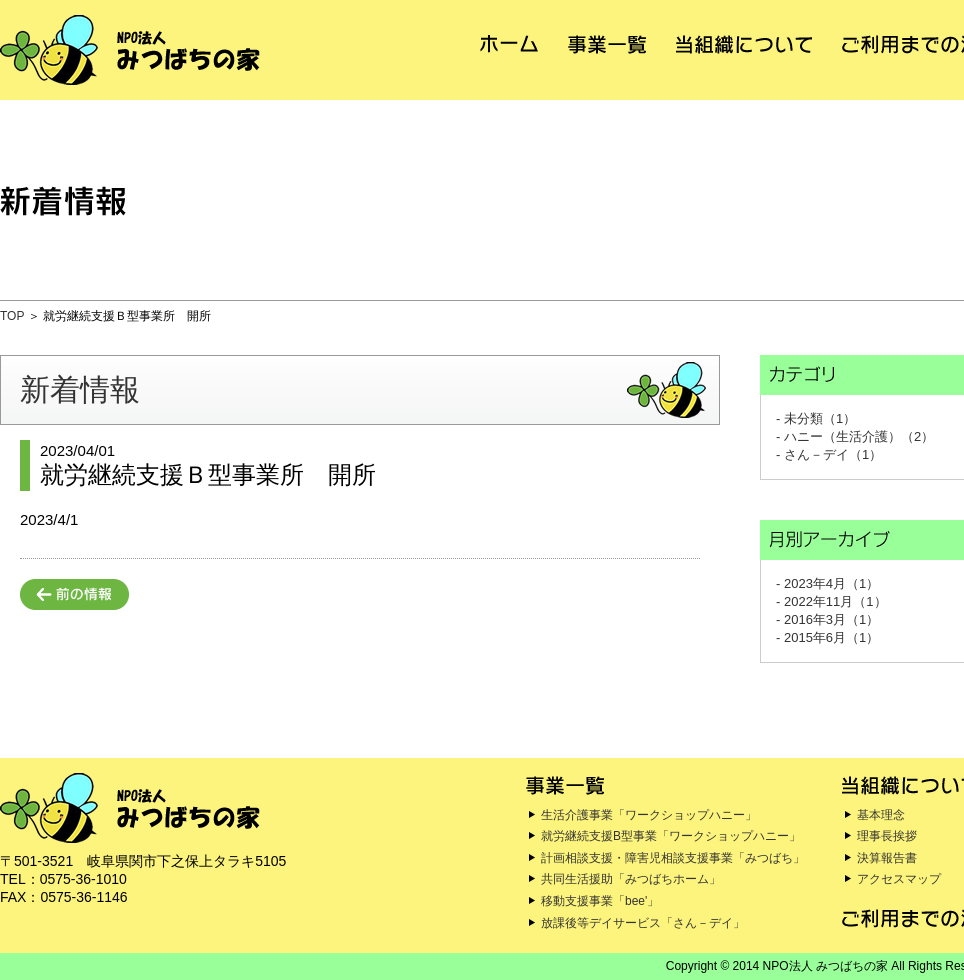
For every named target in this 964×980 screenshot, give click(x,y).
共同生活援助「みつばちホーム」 (631, 879)
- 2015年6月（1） (827, 637)
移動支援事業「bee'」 (600, 901)
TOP (12, 316)
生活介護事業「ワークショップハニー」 (649, 815)
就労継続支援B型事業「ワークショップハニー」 (671, 836)
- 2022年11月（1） (831, 601)
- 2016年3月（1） (827, 619)
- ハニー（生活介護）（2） (855, 436)
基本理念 (881, 815)
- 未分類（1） (816, 418)
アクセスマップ (899, 879)
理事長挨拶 (887, 836)
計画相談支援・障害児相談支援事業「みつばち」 (673, 858)
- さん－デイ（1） (829, 454)
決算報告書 (887, 858)
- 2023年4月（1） (827, 583)
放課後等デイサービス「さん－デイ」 (643, 923)
